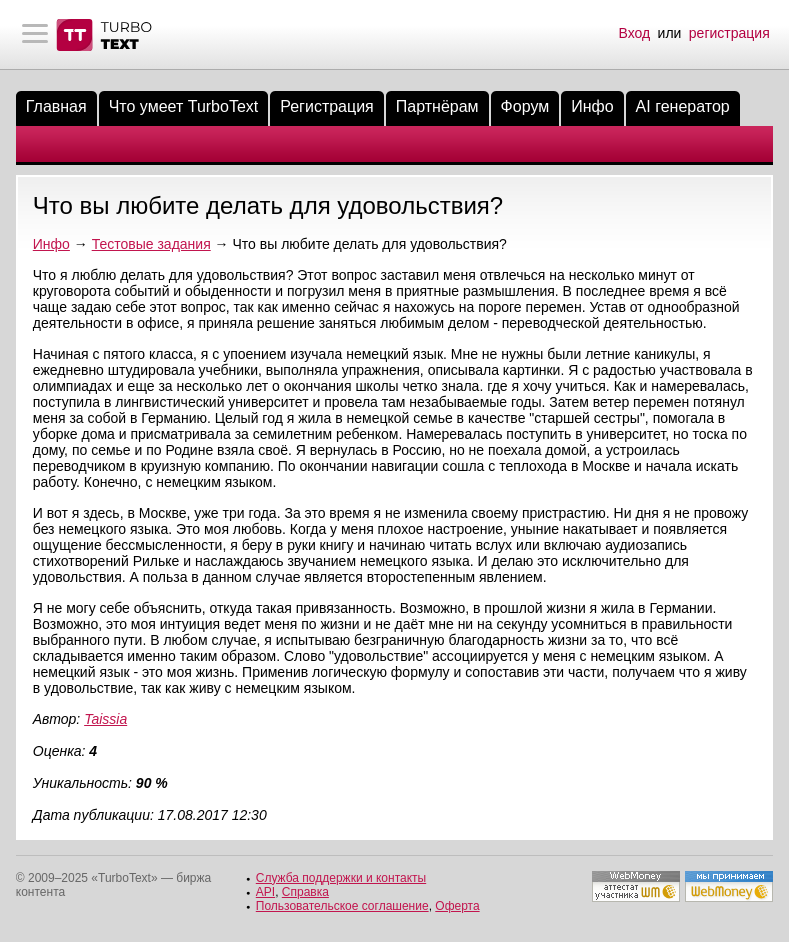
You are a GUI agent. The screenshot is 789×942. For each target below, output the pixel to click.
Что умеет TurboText (184, 106)
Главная (56, 106)
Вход (635, 33)
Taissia (105, 719)
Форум (525, 106)
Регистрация (327, 106)
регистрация (729, 33)
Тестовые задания (151, 244)
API (265, 892)
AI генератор (683, 106)
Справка (305, 892)
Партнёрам (437, 106)
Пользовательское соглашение (342, 906)
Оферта (457, 906)
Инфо (592, 106)
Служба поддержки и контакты (341, 878)
